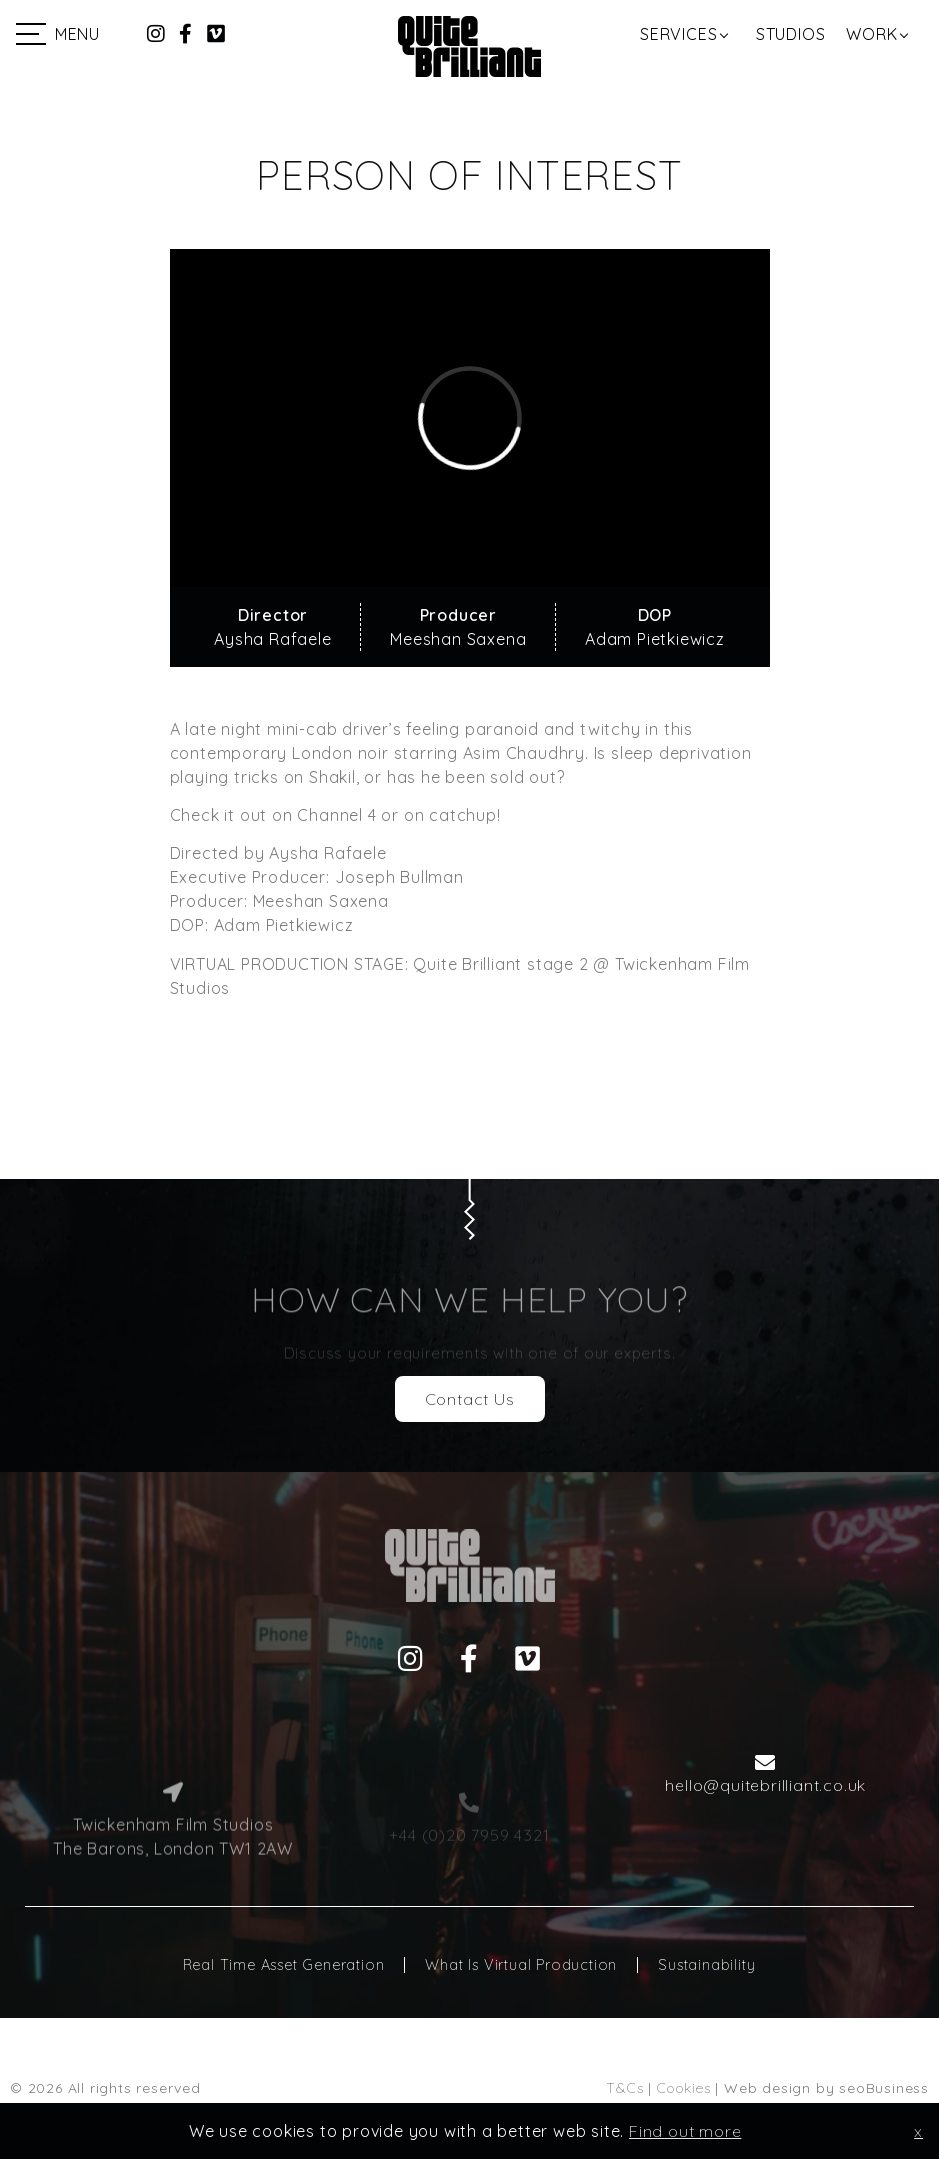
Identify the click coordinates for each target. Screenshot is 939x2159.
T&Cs (624, 2088)
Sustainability (706, 1965)
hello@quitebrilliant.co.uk (765, 1785)
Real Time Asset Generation (284, 1965)
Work (871, 34)
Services (678, 34)
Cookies (684, 2088)
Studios (791, 34)
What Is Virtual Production (521, 1965)
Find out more (685, 2131)
